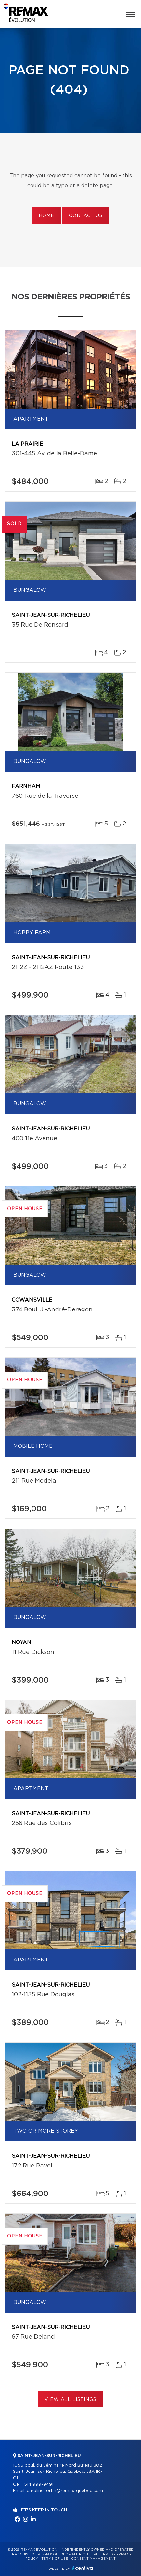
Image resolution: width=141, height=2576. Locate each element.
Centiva (82, 2568)
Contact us (85, 216)
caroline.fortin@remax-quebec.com (65, 2491)
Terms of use (54, 2558)
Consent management (93, 2558)
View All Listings (70, 2399)
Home (46, 216)
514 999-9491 (38, 2484)
